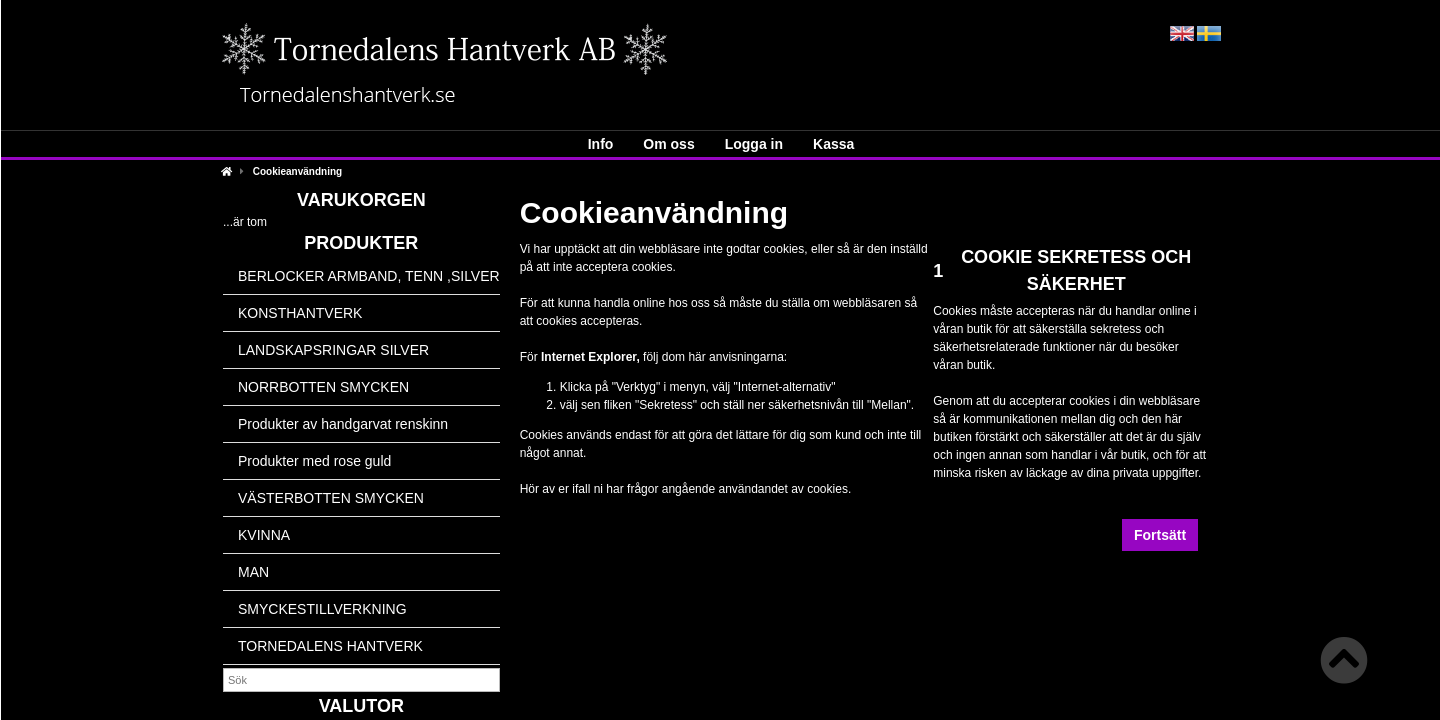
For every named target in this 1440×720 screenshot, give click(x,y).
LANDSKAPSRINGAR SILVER (333, 350)
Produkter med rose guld (314, 461)
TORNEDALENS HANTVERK (330, 646)
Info (601, 144)
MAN (253, 572)
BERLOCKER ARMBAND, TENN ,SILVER (369, 276)
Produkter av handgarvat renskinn (343, 424)
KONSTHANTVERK (300, 313)
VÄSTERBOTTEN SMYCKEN (331, 498)
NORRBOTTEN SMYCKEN (323, 387)
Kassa (833, 144)
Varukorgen (361, 200)
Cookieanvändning (297, 171)
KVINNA (264, 535)
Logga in (754, 144)
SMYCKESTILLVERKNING (322, 609)
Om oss (668, 144)
